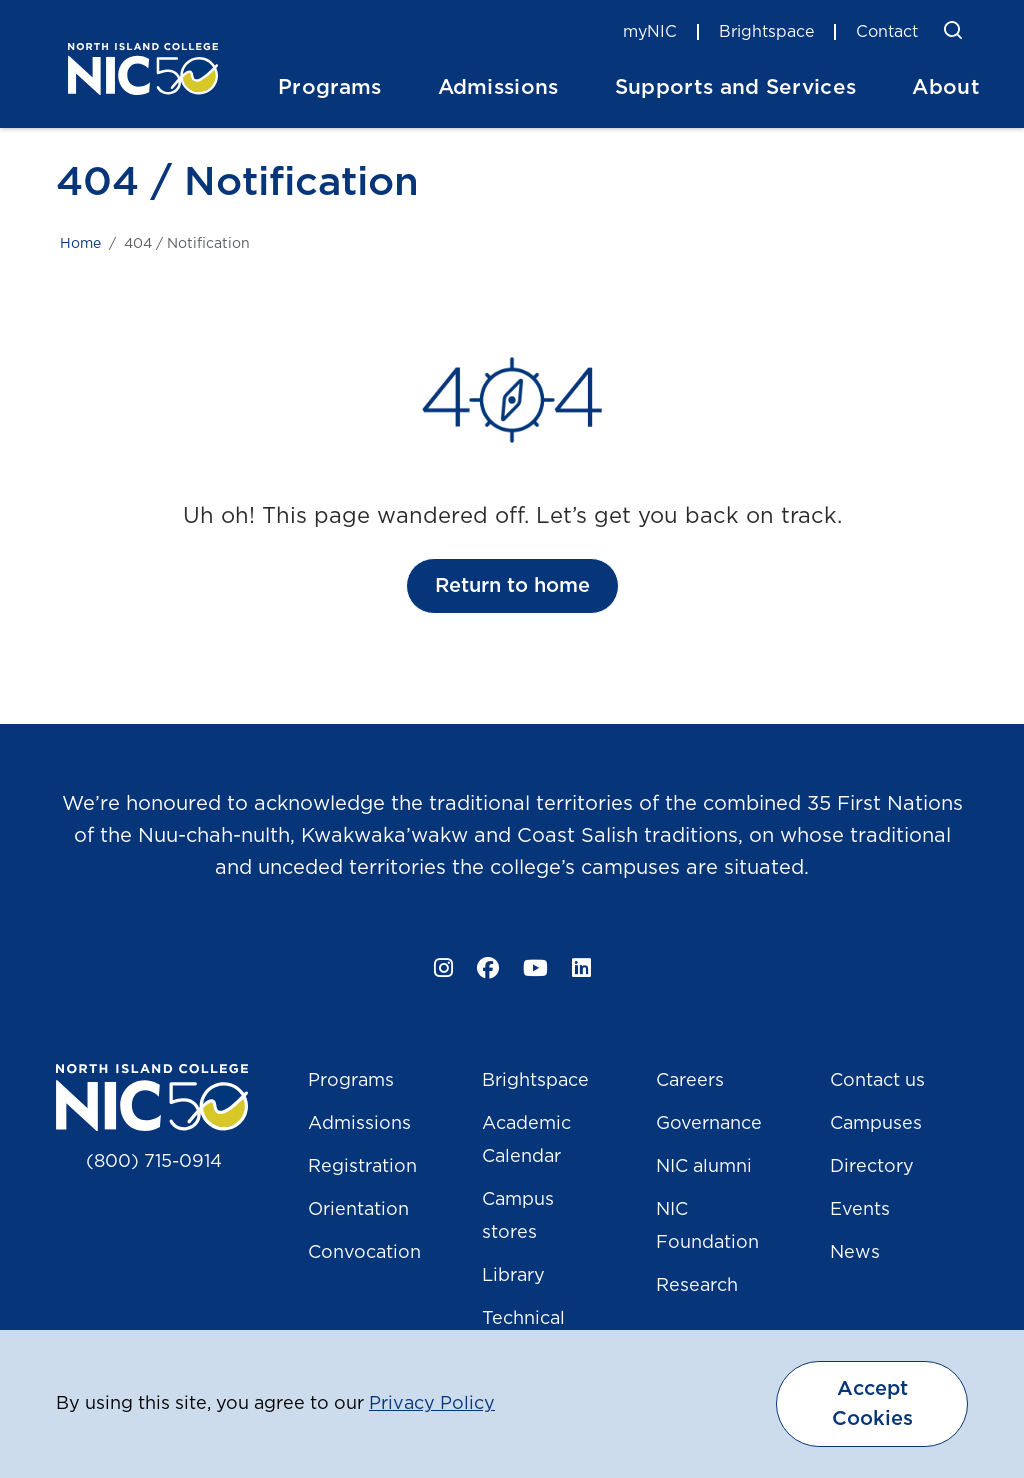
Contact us (877, 1081)
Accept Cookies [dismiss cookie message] (872, 1404)
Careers (690, 1081)
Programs (351, 1081)
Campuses (876, 1124)
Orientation (358, 1210)
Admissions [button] (498, 87)
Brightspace (766, 32)
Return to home (512, 586)
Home (80, 244)
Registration (362, 1167)
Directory (872, 1167)
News (855, 1253)
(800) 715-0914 (154, 1162)
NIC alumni (704, 1167)
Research (697, 1286)
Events (860, 1210)
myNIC (650, 32)
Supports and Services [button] (736, 87)
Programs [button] (330, 87)
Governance (709, 1124)
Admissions (359, 1124)
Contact (887, 32)
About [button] (946, 87)
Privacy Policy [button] (432, 1404)
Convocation (364, 1253)
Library (513, 1276)
